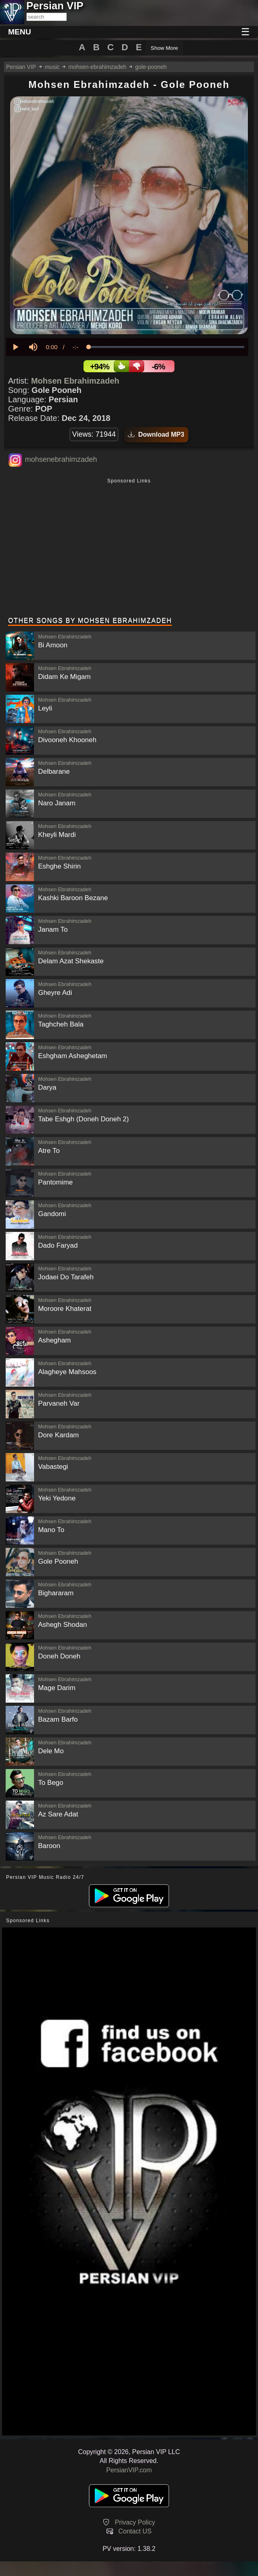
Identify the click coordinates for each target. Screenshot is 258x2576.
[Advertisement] (129, 548)
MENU (19, 32)
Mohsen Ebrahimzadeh (75, 380)
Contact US (134, 2531)
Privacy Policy (135, 2522)
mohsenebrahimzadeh (61, 459)
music (52, 67)
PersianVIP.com (129, 2470)
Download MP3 (156, 434)
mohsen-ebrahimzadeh (97, 67)
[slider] (166, 347)
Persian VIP (21, 67)
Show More (164, 48)
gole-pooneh (151, 67)
